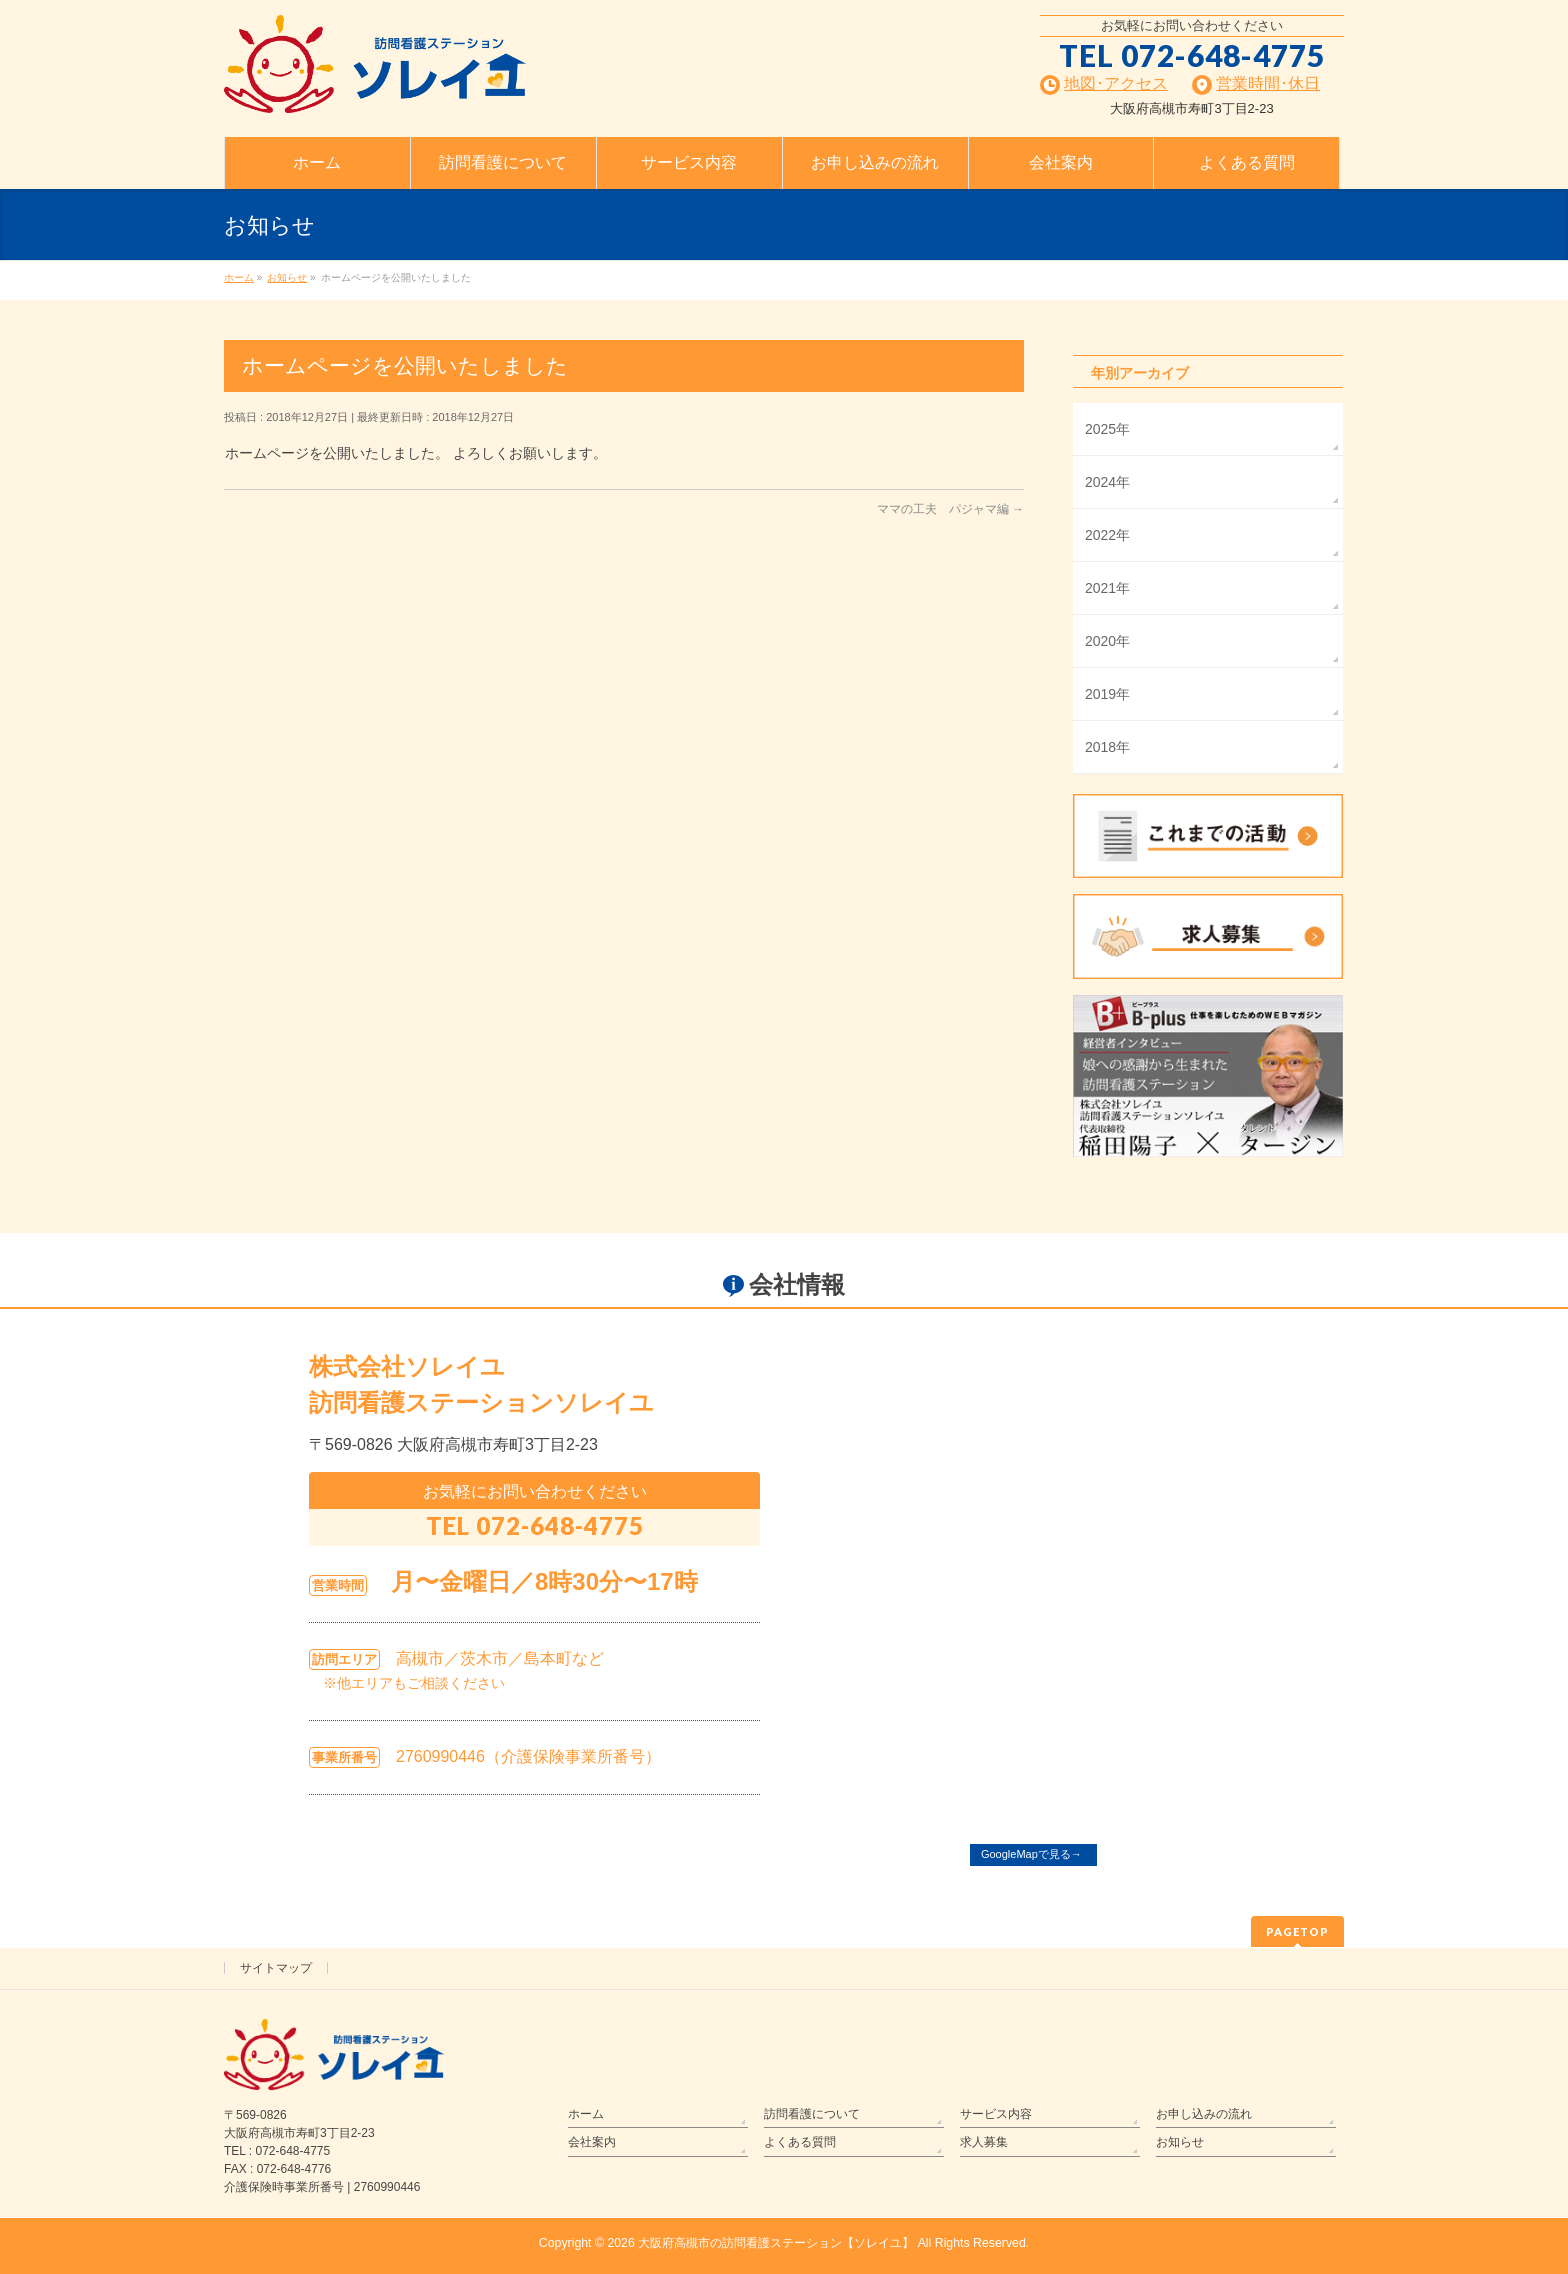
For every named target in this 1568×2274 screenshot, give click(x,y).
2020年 (1107, 641)
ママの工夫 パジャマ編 (950, 509)
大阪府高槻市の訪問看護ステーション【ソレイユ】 (776, 2243)
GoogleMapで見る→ (1031, 1854)
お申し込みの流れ (1204, 2114)
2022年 (1107, 535)
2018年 (1107, 747)
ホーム (586, 2114)
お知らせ (1180, 2142)
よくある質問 (800, 2142)
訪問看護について (812, 2114)
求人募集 (984, 2142)
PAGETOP (1297, 1931)
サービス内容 (996, 2114)
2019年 (1107, 694)
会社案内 (592, 2142)
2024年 (1107, 482)
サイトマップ (276, 1968)
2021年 (1107, 588)
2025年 (1107, 429)
